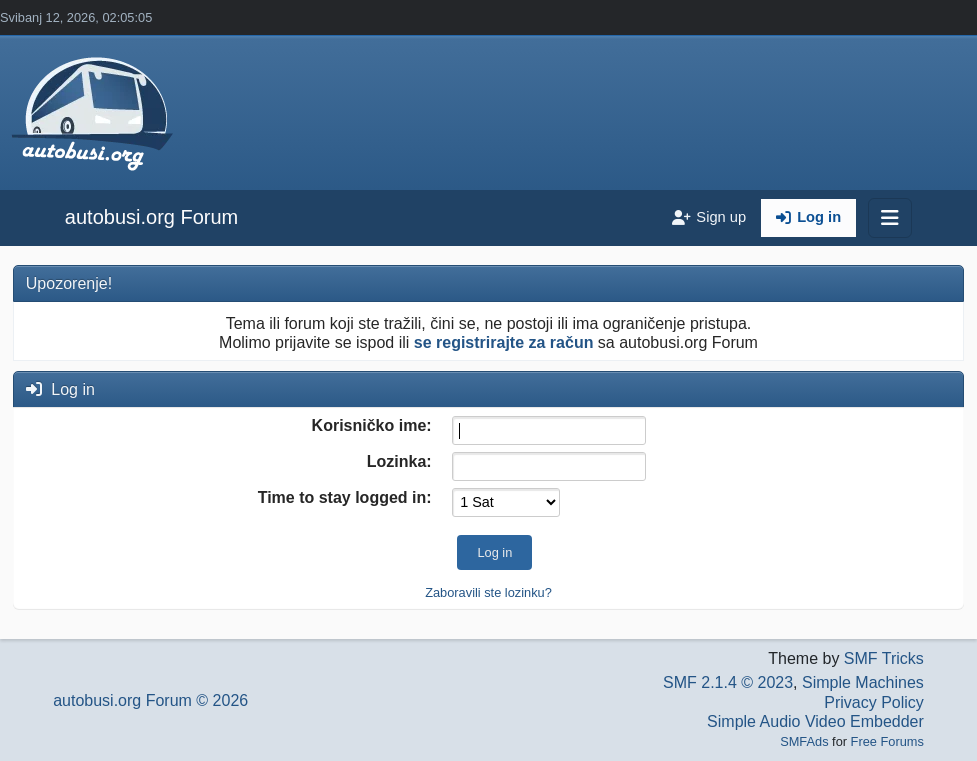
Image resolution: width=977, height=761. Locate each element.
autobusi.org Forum (151, 217)
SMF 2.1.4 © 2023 (728, 682)
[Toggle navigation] (890, 218)
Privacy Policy (874, 702)
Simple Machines (863, 682)
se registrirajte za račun (504, 342)
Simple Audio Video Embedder (815, 721)
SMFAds (804, 741)
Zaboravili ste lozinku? (488, 592)
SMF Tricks (884, 658)
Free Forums (887, 741)
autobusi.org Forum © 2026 (150, 700)
